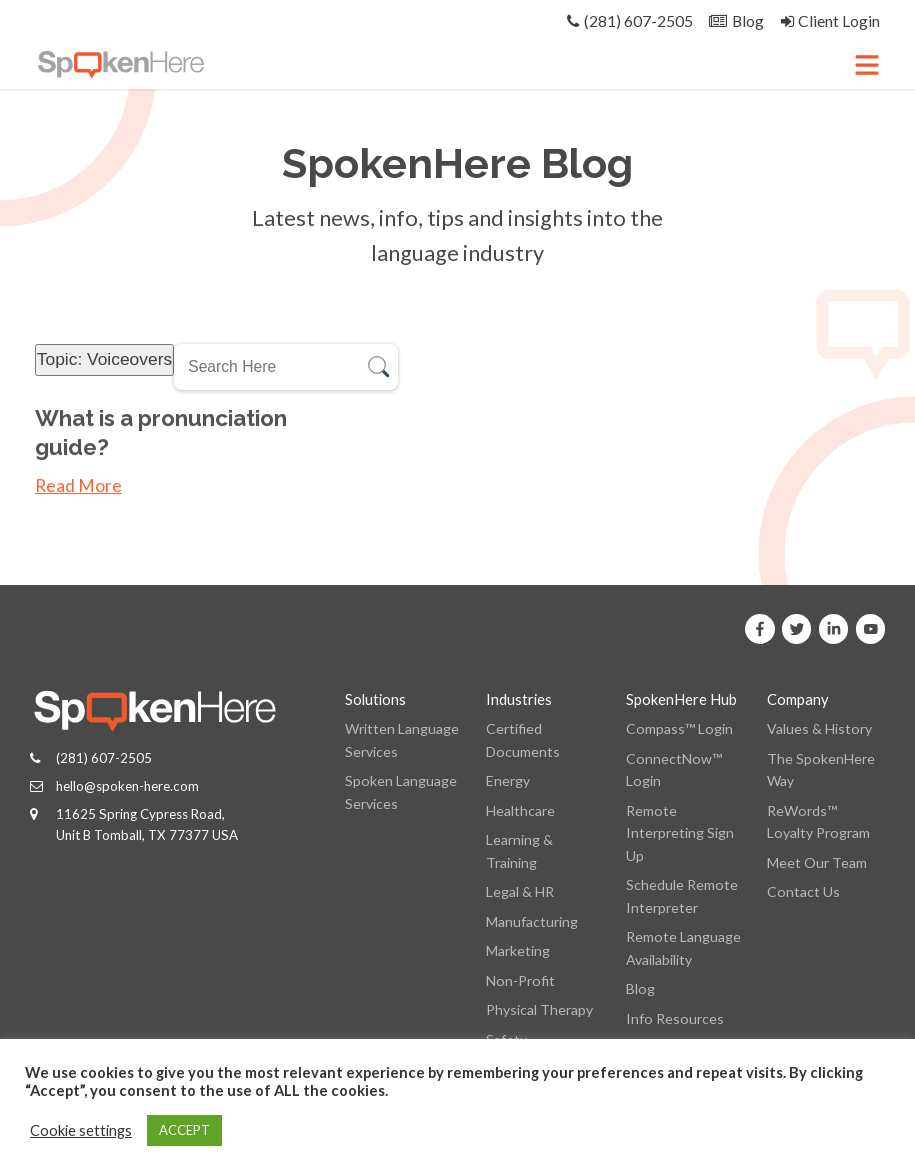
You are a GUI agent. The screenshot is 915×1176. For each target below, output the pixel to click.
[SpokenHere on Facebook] (760, 629)
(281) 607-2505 (104, 758)
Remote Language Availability (683, 947)
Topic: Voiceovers (104, 359)
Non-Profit (520, 980)
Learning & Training (519, 850)
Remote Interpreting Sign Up (680, 833)
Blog (640, 988)
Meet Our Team (817, 862)
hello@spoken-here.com (127, 786)
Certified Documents (523, 739)
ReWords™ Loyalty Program (818, 821)
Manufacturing (532, 921)
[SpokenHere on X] (797, 629)
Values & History (819, 728)
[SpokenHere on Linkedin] (834, 629)
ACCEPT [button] (184, 1130)
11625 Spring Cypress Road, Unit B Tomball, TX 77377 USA (147, 824)
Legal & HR (520, 891)
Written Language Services (402, 739)
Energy (508, 780)
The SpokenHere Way (821, 769)
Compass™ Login (679, 728)
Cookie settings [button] (81, 1130)
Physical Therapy (539, 1009)
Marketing (518, 950)
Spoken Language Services (401, 791)
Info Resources (675, 1018)
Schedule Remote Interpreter (682, 895)
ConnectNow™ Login (674, 769)
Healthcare (520, 810)
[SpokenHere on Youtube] (871, 629)
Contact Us (803, 891)
